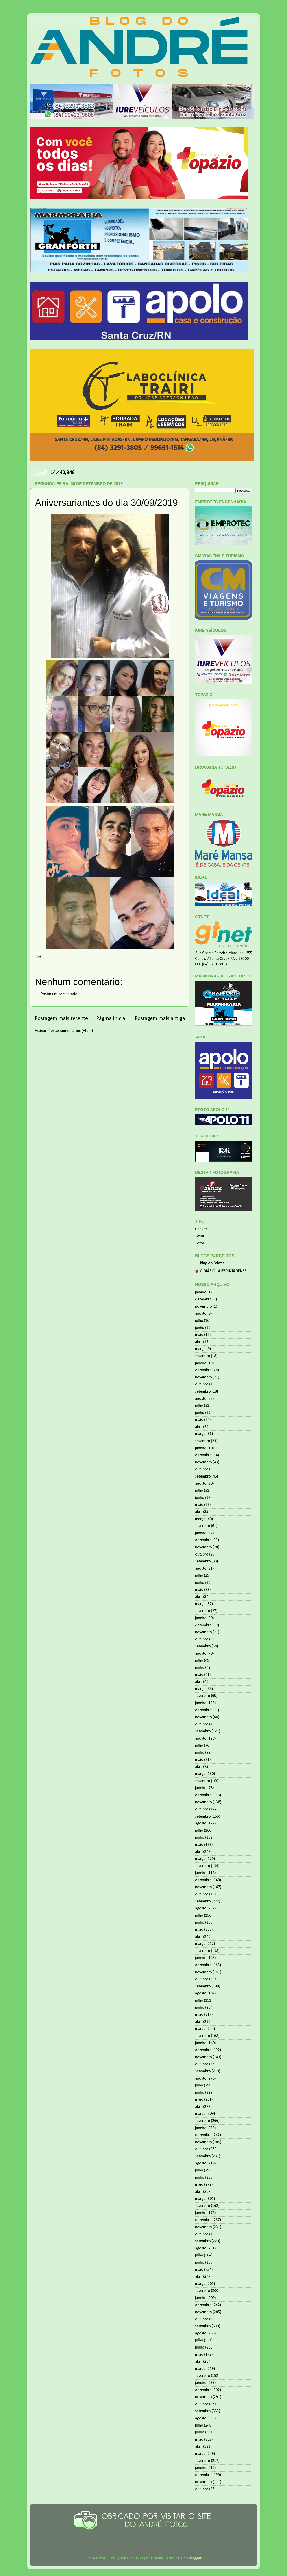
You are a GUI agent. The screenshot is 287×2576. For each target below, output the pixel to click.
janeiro (201, 1292)
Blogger (195, 2558)
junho (199, 1328)
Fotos (199, 1243)
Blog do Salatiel (212, 1263)
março (200, 1349)
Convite (201, 1229)
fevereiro (202, 1356)
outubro (201, 1384)
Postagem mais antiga (160, 1018)
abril (198, 1342)
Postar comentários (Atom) (70, 1031)
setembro (203, 1391)
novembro (203, 1306)
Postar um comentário (59, 994)
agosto (201, 1313)
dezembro (203, 1299)
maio (199, 1335)
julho (199, 1321)
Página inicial (111, 1018)
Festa (199, 1236)
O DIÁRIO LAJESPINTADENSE (223, 1271)
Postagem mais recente (61, 1018)
